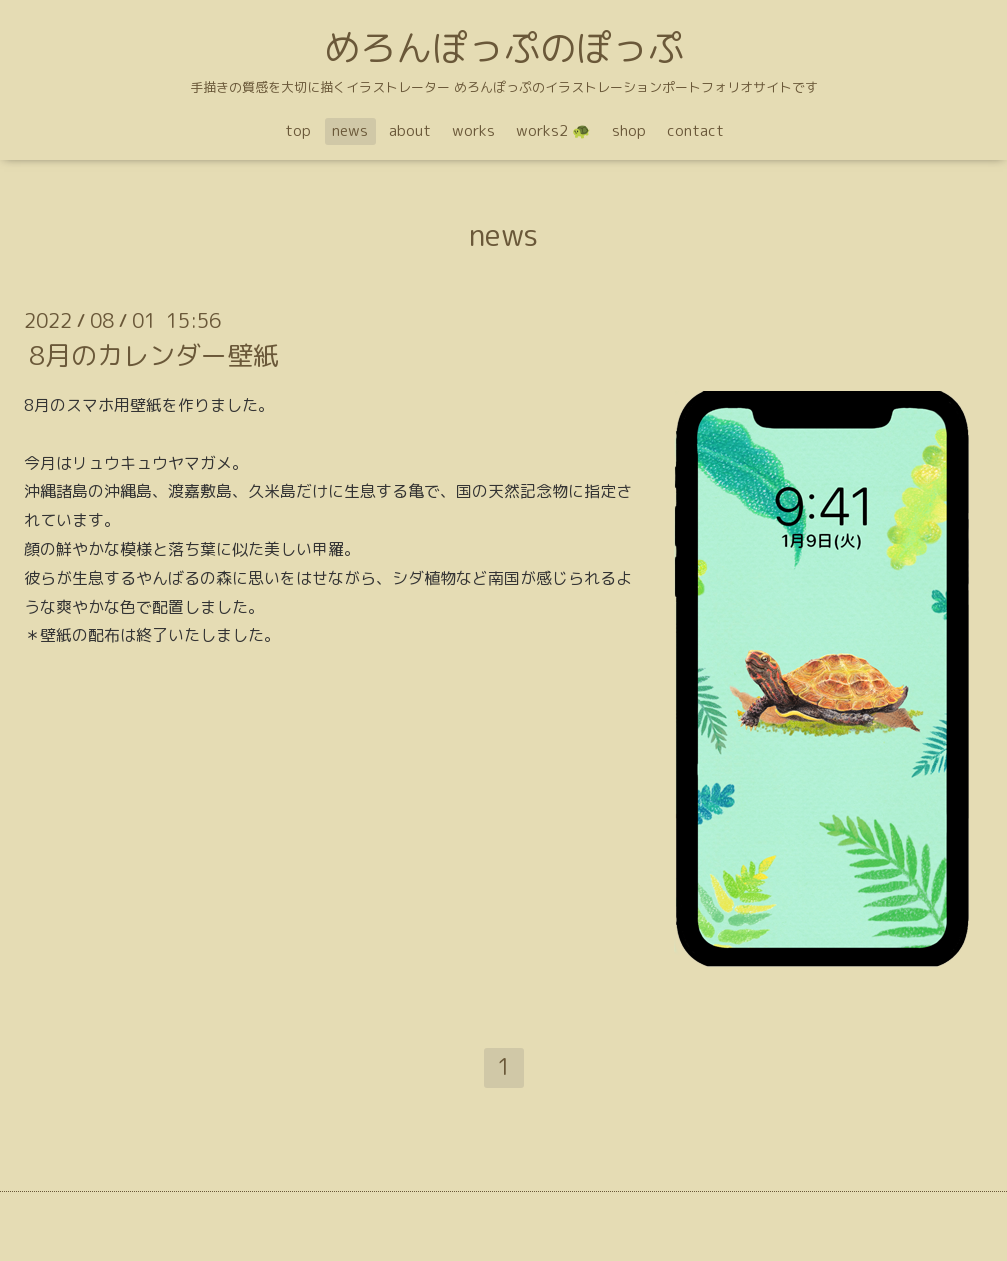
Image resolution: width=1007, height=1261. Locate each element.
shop (629, 130)
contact (695, 130)
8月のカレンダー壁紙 (154, 355)
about (410, 130)
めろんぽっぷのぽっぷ (504, 47)
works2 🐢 (553, 130)
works (473, 130)
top (298, 130)
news (350, 130)
